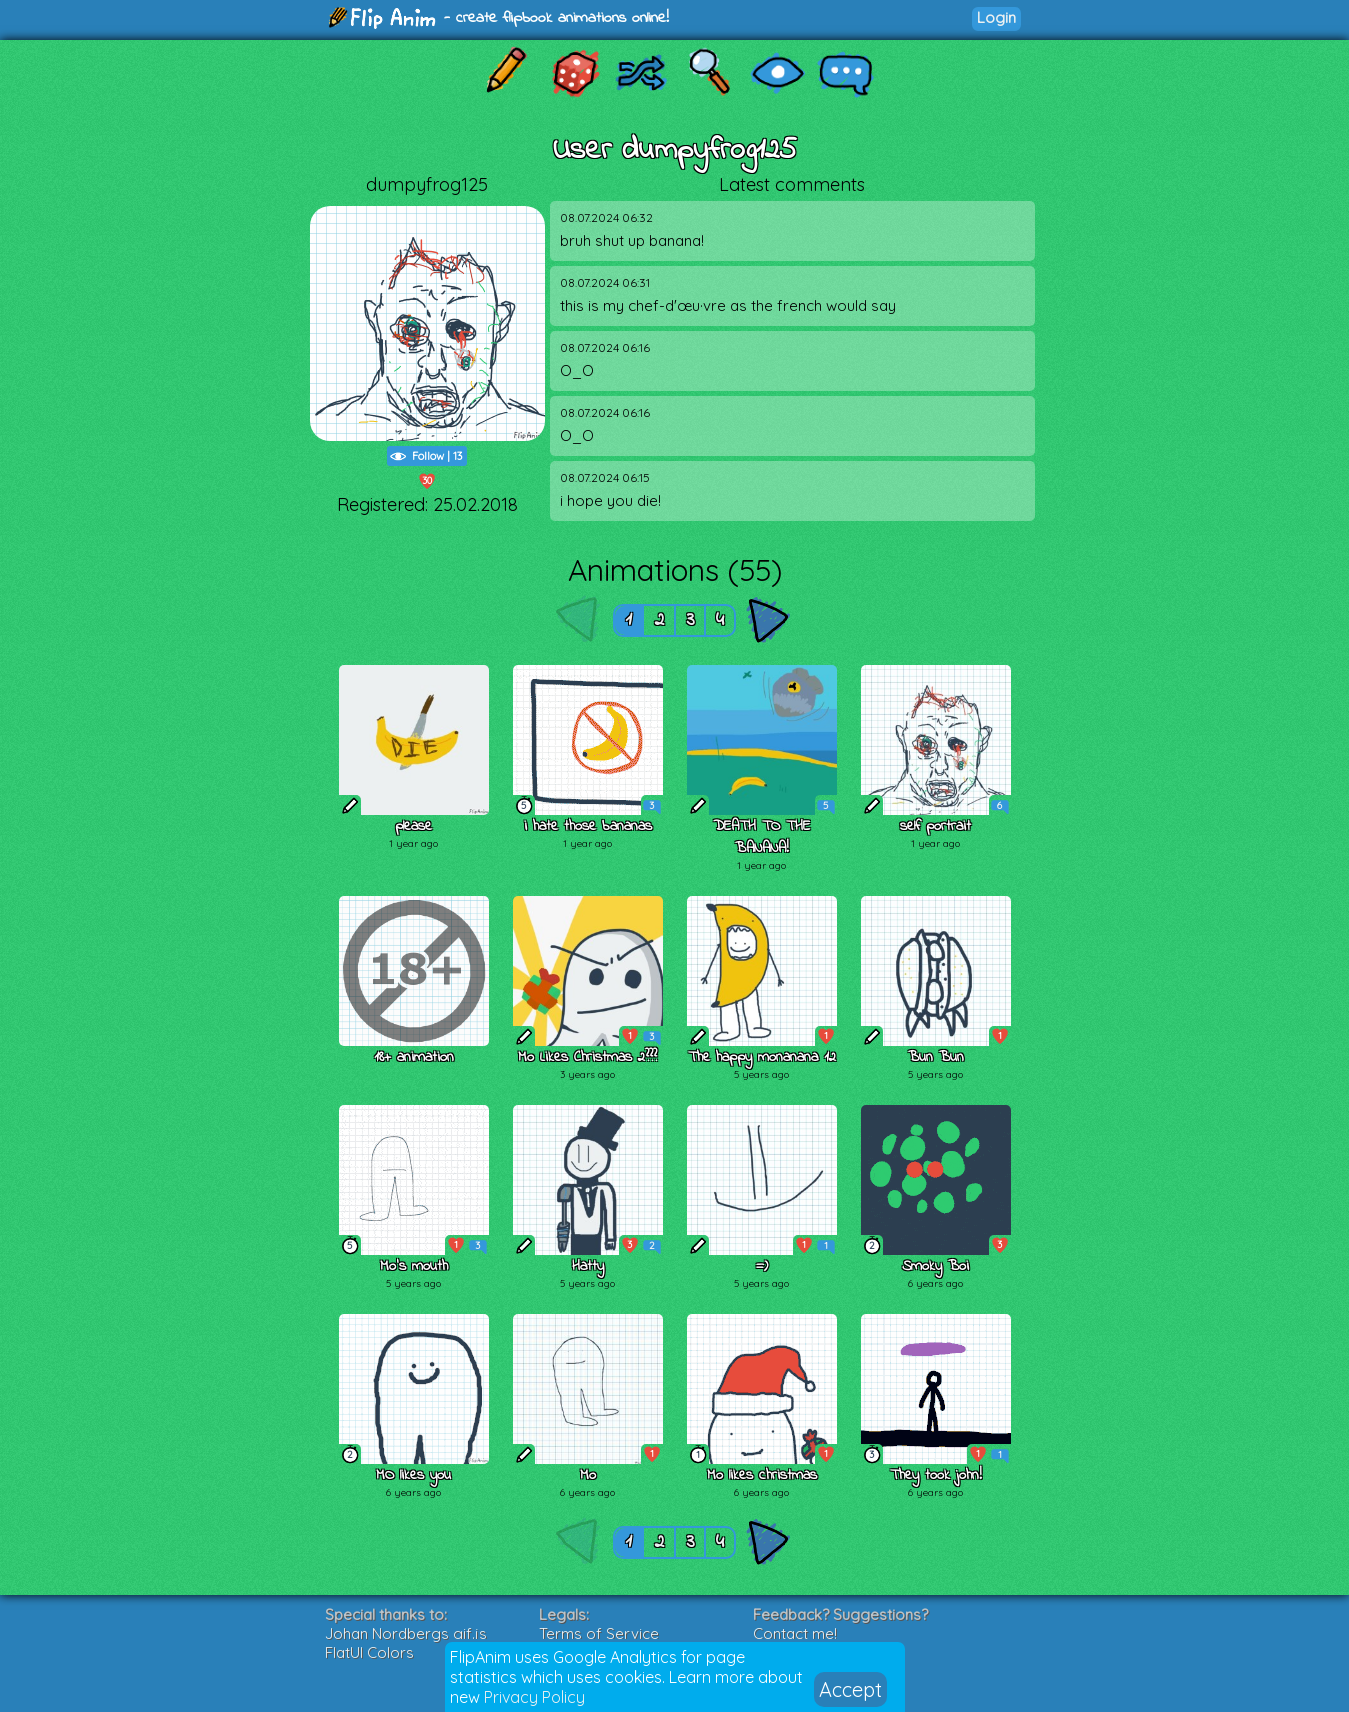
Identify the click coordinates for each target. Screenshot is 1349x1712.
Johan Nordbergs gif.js (406, 1633)
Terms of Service (599, 1633)
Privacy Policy (534, 1697)
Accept (850, 1689)
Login (996, 17)
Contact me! (795, 1633)
